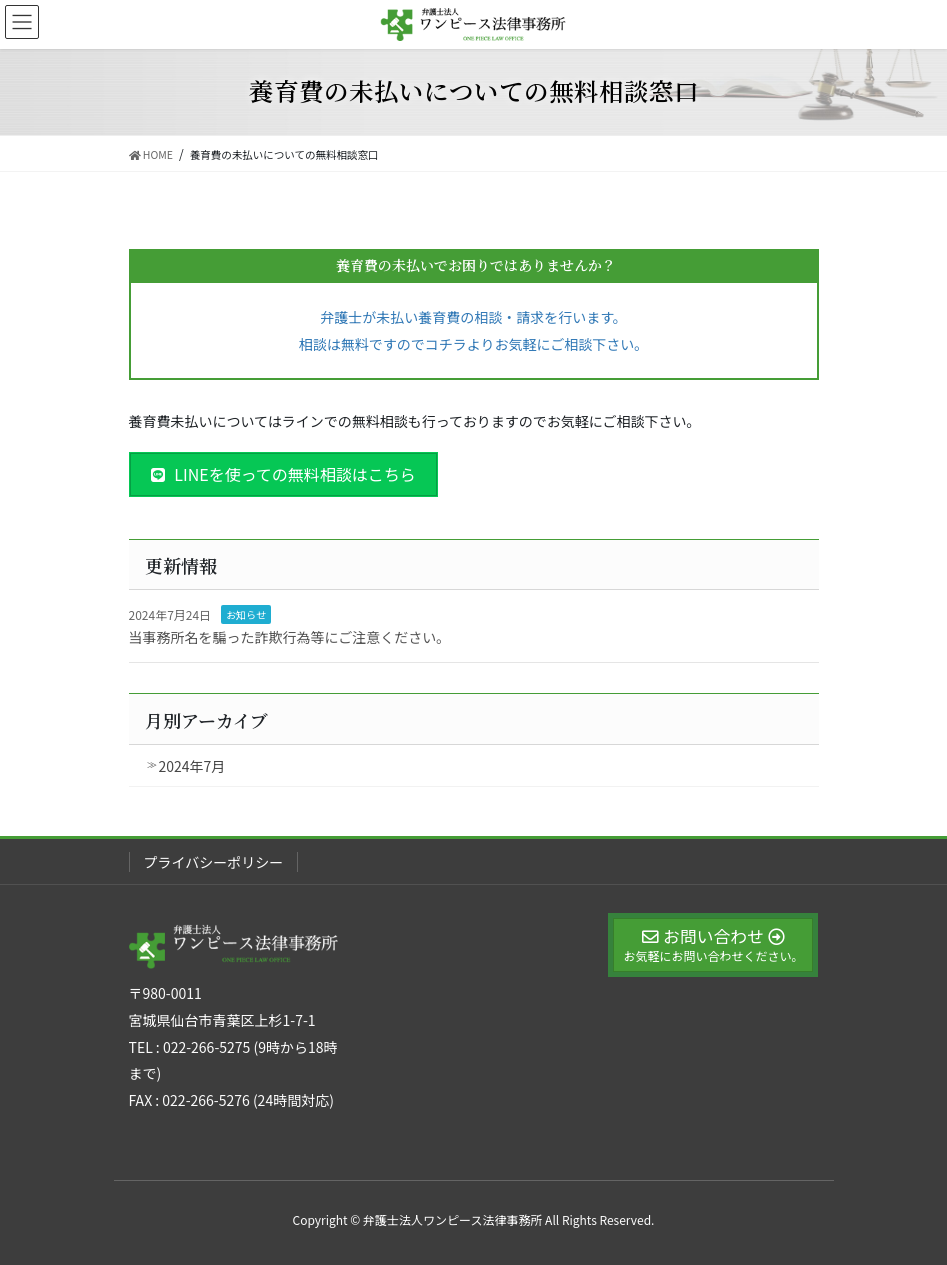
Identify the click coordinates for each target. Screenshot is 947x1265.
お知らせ (246, 614)
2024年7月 (192, 766)
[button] (283, 474)
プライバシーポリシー (214, 862)
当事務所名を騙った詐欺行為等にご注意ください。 (290, 637)
